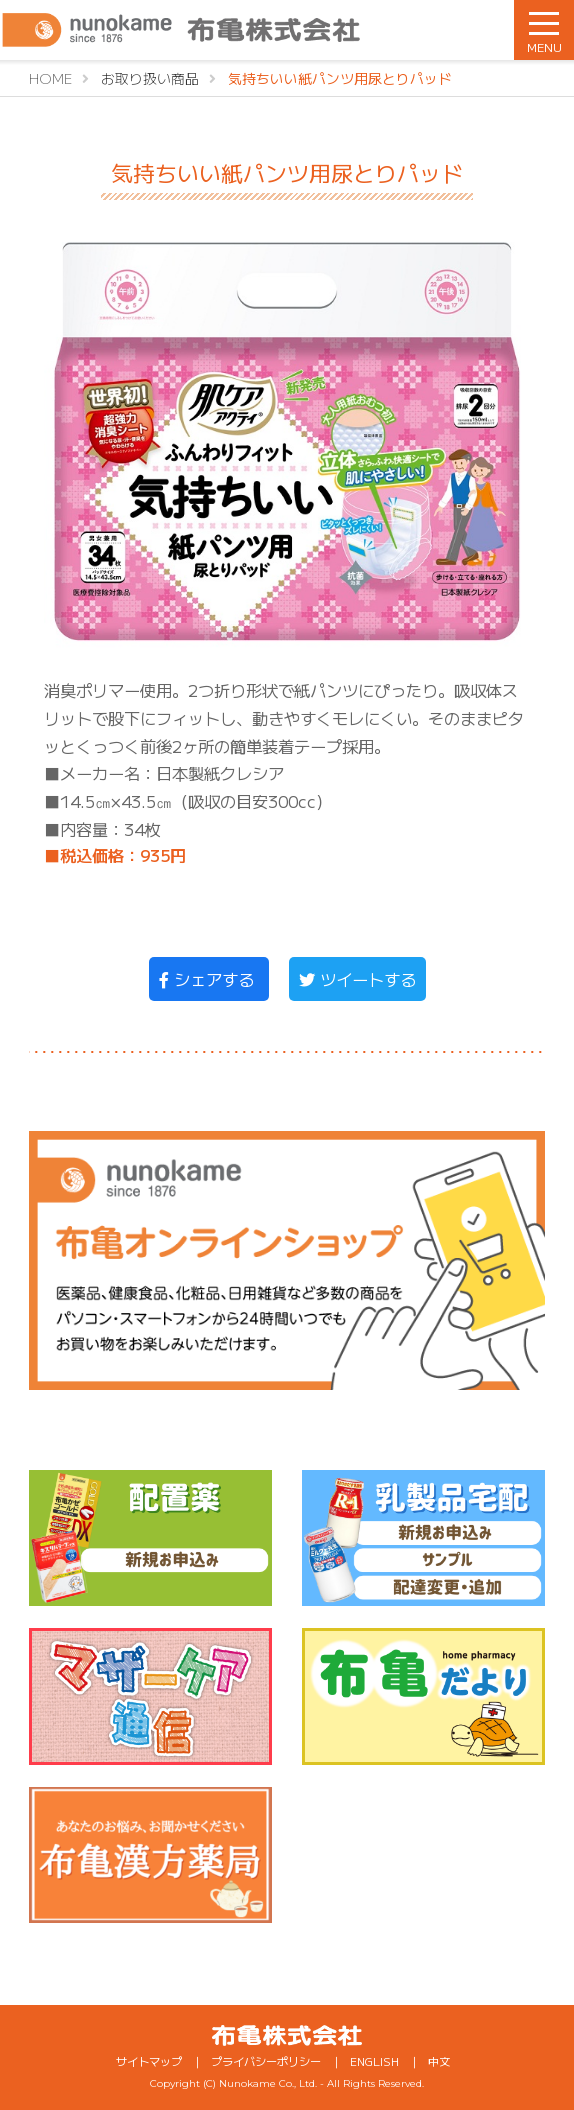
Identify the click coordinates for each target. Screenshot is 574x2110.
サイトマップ (149, 2061)
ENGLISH (374, 2061)
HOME (50, 78)
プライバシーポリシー (266, 2061)
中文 (439, 2061)
